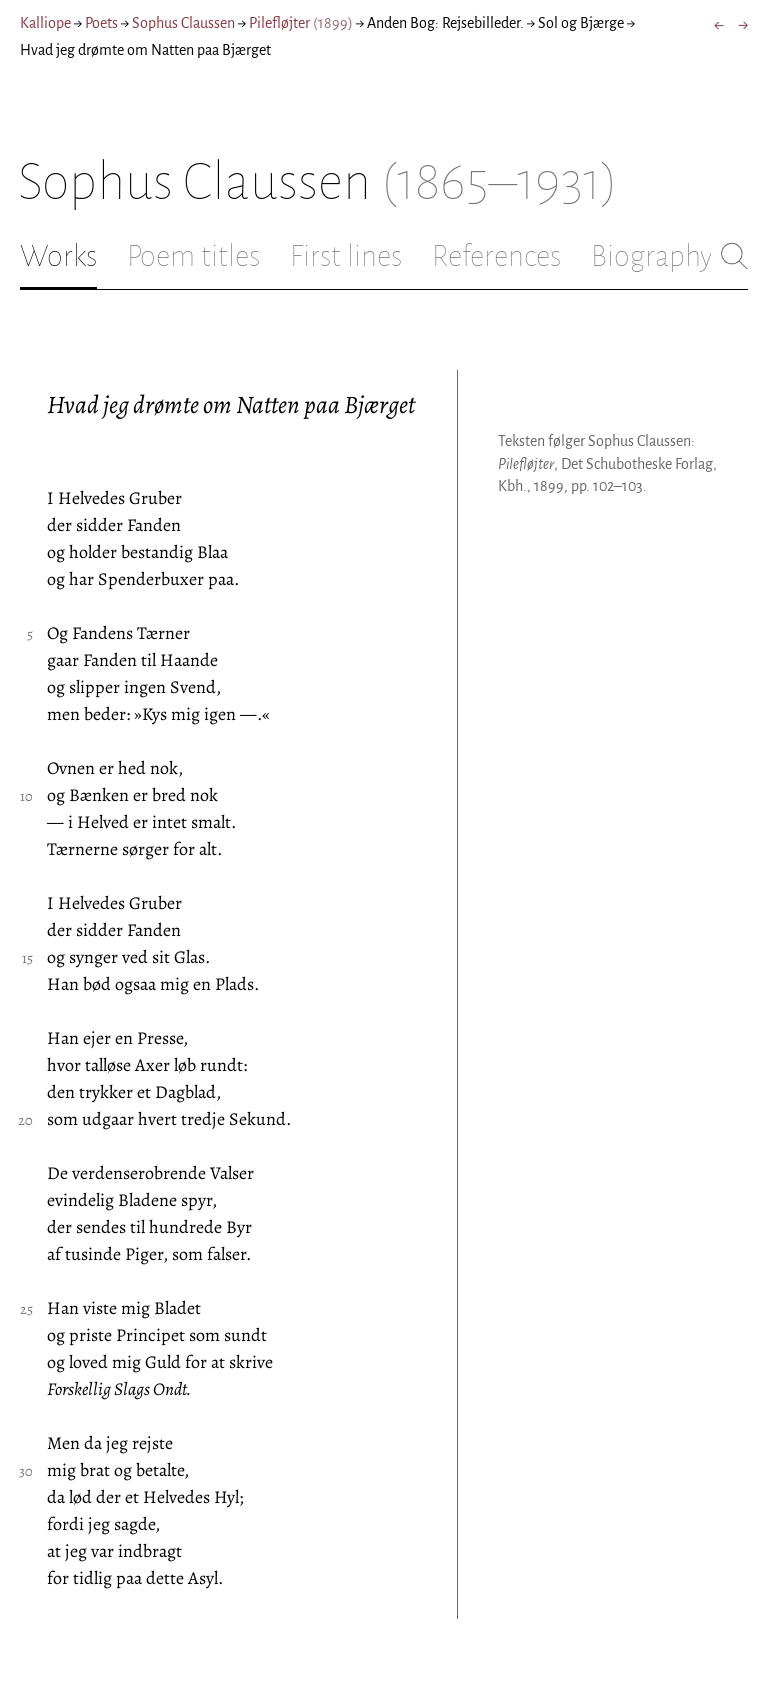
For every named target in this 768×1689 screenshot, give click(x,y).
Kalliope (45, 23)
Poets (101, 23)
